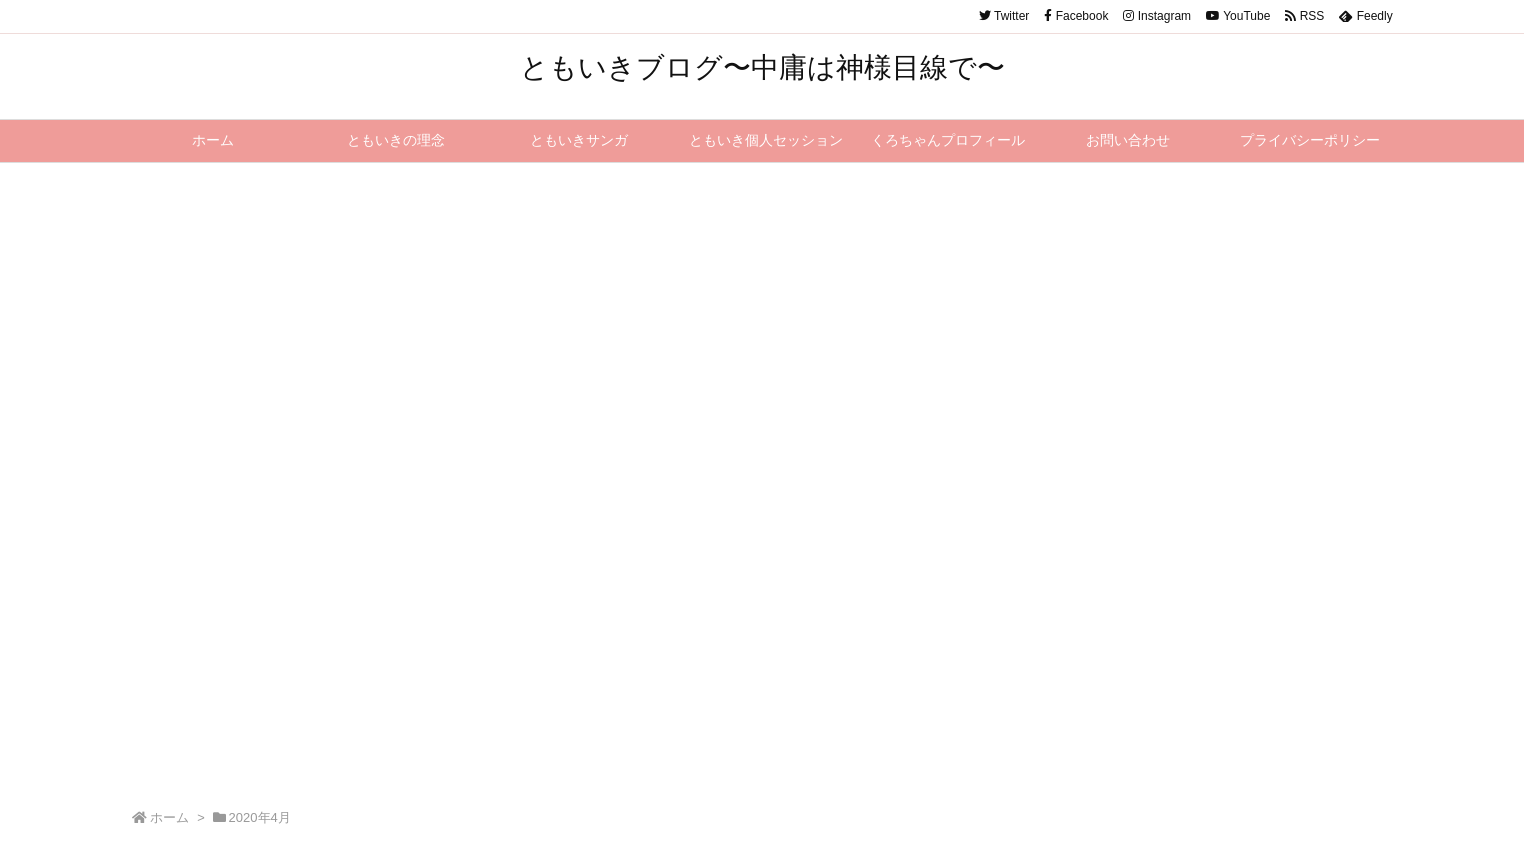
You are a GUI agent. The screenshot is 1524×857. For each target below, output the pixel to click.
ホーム (169, 817)
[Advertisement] (762, 313)
